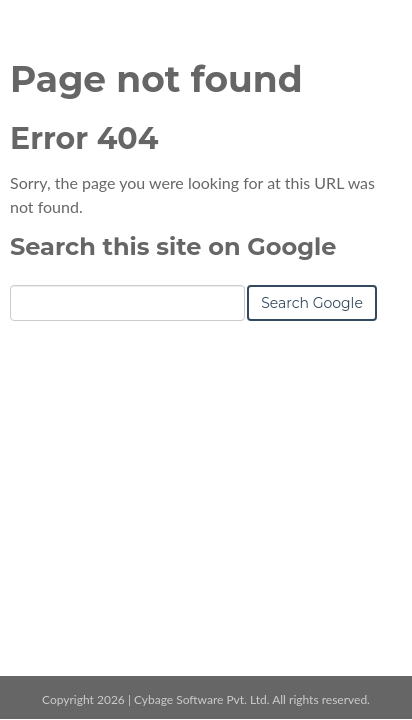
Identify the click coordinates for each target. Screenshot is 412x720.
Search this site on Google (173, 246)
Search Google (312, 303)
